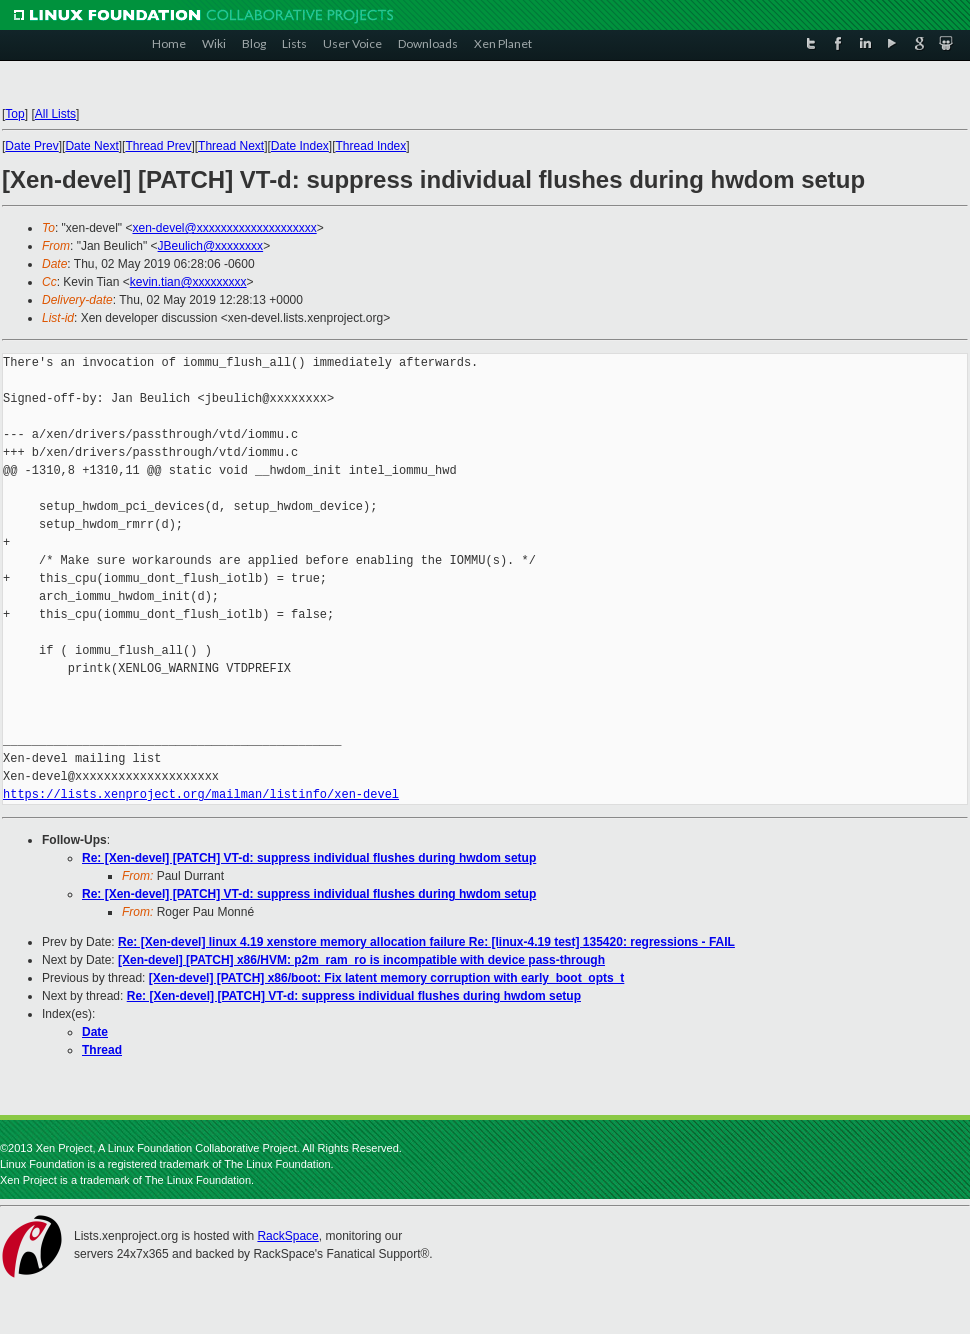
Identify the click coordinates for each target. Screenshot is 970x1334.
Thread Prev (158, 146)
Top (14, 114)
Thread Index (371, 146)
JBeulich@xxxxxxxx (211, 246)
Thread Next (231, 146)
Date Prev (31, 146)
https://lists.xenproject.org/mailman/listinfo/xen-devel (201, 794)
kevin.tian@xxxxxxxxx (188, 282)
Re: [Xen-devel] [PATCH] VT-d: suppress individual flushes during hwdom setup (309, 858)
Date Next (91, 146)
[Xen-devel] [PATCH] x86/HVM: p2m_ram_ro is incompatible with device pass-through (361, 960)
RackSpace (287, 1236)
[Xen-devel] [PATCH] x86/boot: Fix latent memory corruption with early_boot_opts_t (387, 978)
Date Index (300, 146)
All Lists (55, 114)
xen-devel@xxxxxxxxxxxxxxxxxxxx (224, 228)
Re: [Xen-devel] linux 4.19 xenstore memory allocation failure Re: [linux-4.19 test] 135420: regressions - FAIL (426, 942)
